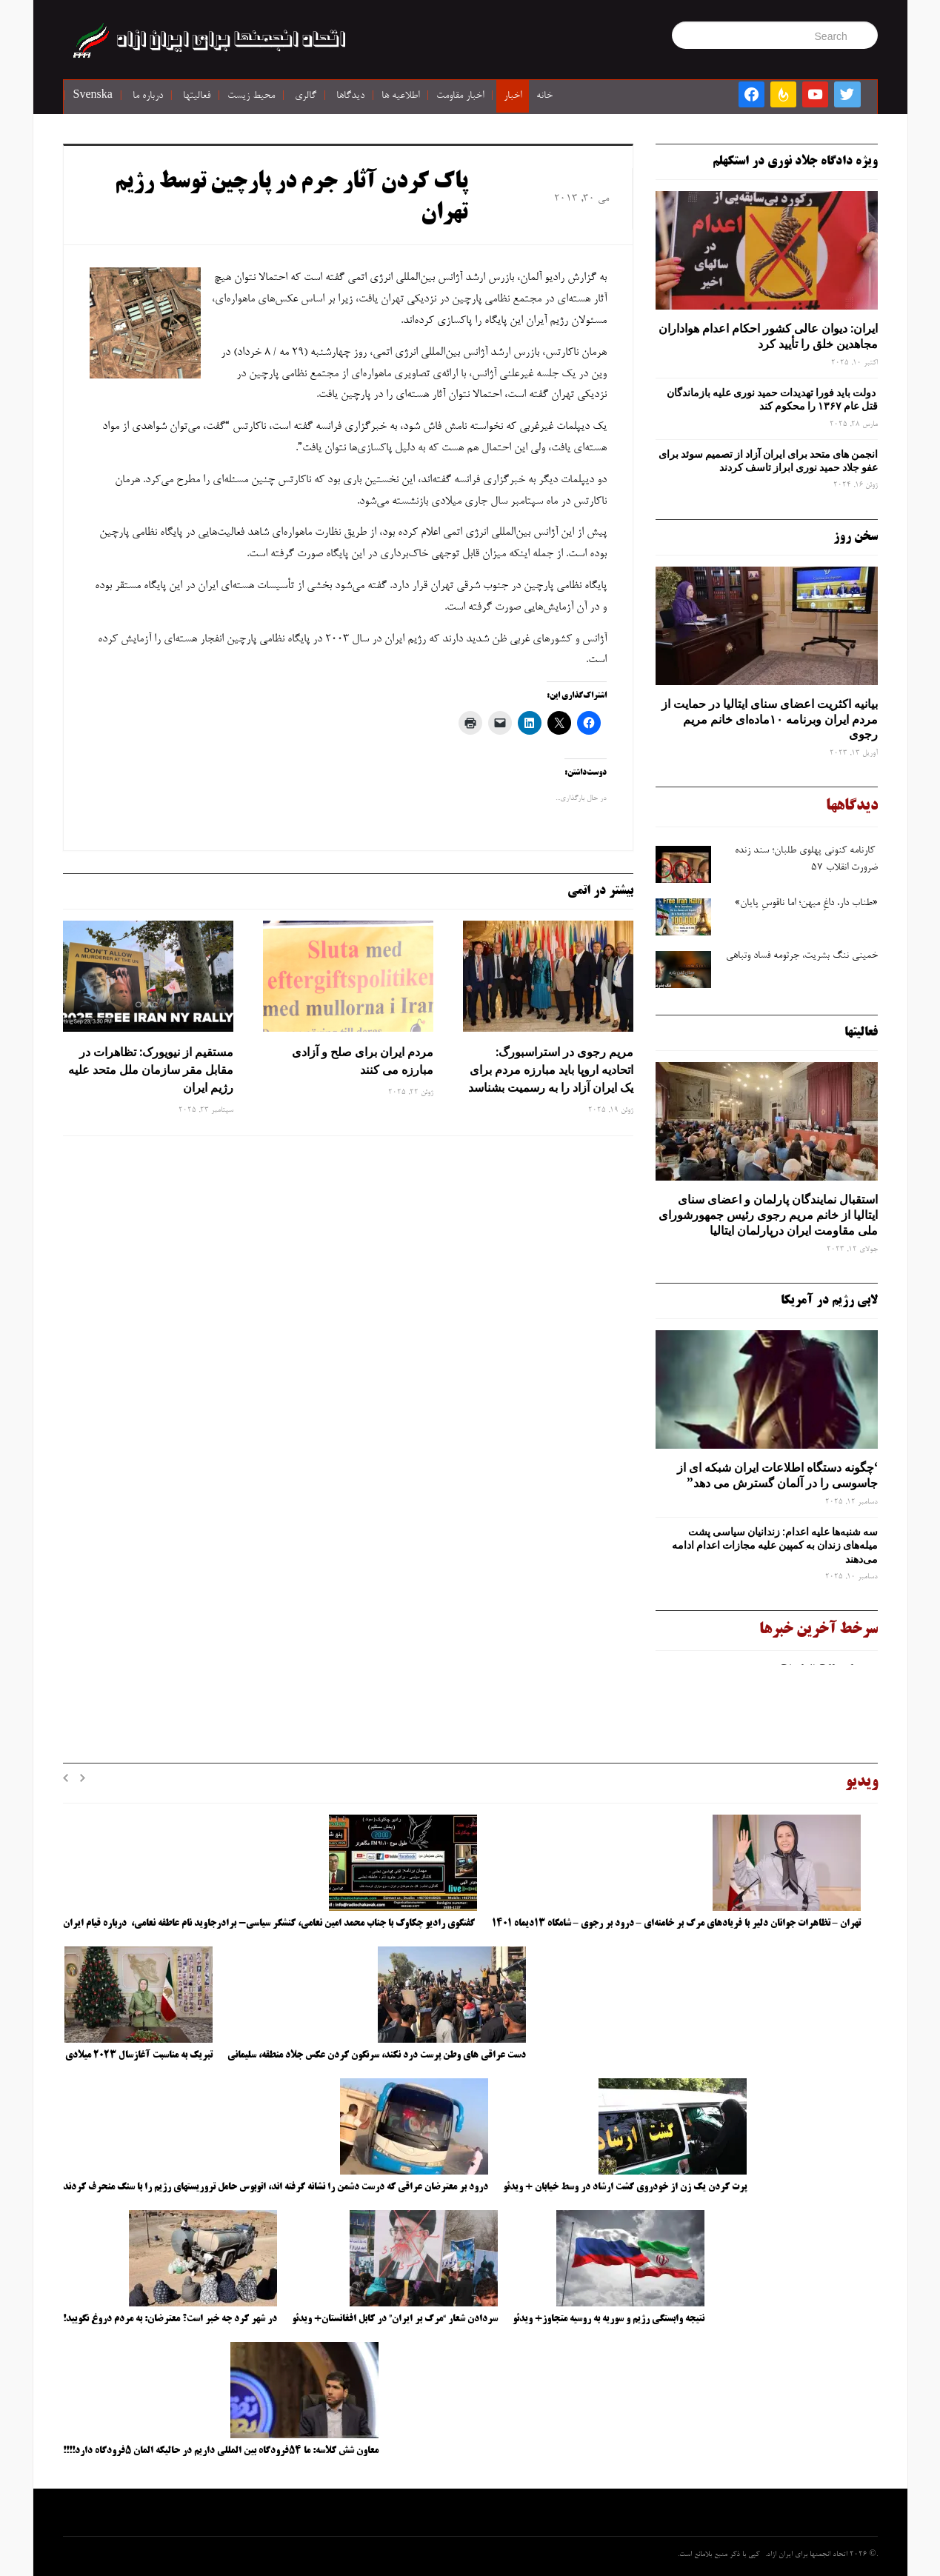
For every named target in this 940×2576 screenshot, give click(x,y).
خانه (544, 96)
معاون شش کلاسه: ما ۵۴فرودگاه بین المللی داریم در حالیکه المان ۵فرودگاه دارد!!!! (221, 2451)
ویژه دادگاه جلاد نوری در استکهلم (795, 161)
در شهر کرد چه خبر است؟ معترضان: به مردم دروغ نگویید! (170, 2319)
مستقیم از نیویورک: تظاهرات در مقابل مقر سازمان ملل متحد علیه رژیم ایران (150, 1069)
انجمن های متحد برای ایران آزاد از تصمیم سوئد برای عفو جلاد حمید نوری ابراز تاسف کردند (768, 460)
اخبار (512, 96)
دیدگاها (350, 96)
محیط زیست (251, 96)
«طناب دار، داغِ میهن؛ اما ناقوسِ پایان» (806, 904)
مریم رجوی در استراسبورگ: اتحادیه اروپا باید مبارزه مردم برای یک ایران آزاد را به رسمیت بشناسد (550, 1069)
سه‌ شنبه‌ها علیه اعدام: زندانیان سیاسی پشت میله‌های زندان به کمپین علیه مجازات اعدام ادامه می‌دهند (775, 1545)
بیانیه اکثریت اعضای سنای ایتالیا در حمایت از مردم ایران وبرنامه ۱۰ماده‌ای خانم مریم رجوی (769, 719)
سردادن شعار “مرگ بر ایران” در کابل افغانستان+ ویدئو (395, 2319)
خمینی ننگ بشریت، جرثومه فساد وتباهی (800, 956)
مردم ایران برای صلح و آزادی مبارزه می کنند (362, 1060)
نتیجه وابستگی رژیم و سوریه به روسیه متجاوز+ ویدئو (608, 2319)
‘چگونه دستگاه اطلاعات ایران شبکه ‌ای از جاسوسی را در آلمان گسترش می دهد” (777, 1475)
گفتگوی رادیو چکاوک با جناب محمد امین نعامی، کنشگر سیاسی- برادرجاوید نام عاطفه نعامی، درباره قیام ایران (270, 1923)
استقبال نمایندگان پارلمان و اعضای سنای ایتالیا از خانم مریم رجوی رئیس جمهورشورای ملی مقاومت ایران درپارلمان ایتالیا (768, 1215)
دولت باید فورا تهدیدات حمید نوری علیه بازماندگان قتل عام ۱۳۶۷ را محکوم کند (772, 399)
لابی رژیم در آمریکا (829, 1300)
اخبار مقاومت (460, 96)
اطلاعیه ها (400, 96)
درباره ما (148, 96)
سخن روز (855, 537)
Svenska (93, 96)
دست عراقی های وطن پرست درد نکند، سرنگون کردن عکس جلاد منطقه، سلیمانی (376, 2055)
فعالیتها (196, 96)
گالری (305, 96)
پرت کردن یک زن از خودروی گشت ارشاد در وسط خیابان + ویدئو (625, 2187)
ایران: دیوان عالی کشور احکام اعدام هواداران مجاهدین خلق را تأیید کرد (768, 336)
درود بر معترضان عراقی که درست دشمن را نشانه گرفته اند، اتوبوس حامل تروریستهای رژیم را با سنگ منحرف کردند (275, 2187)
